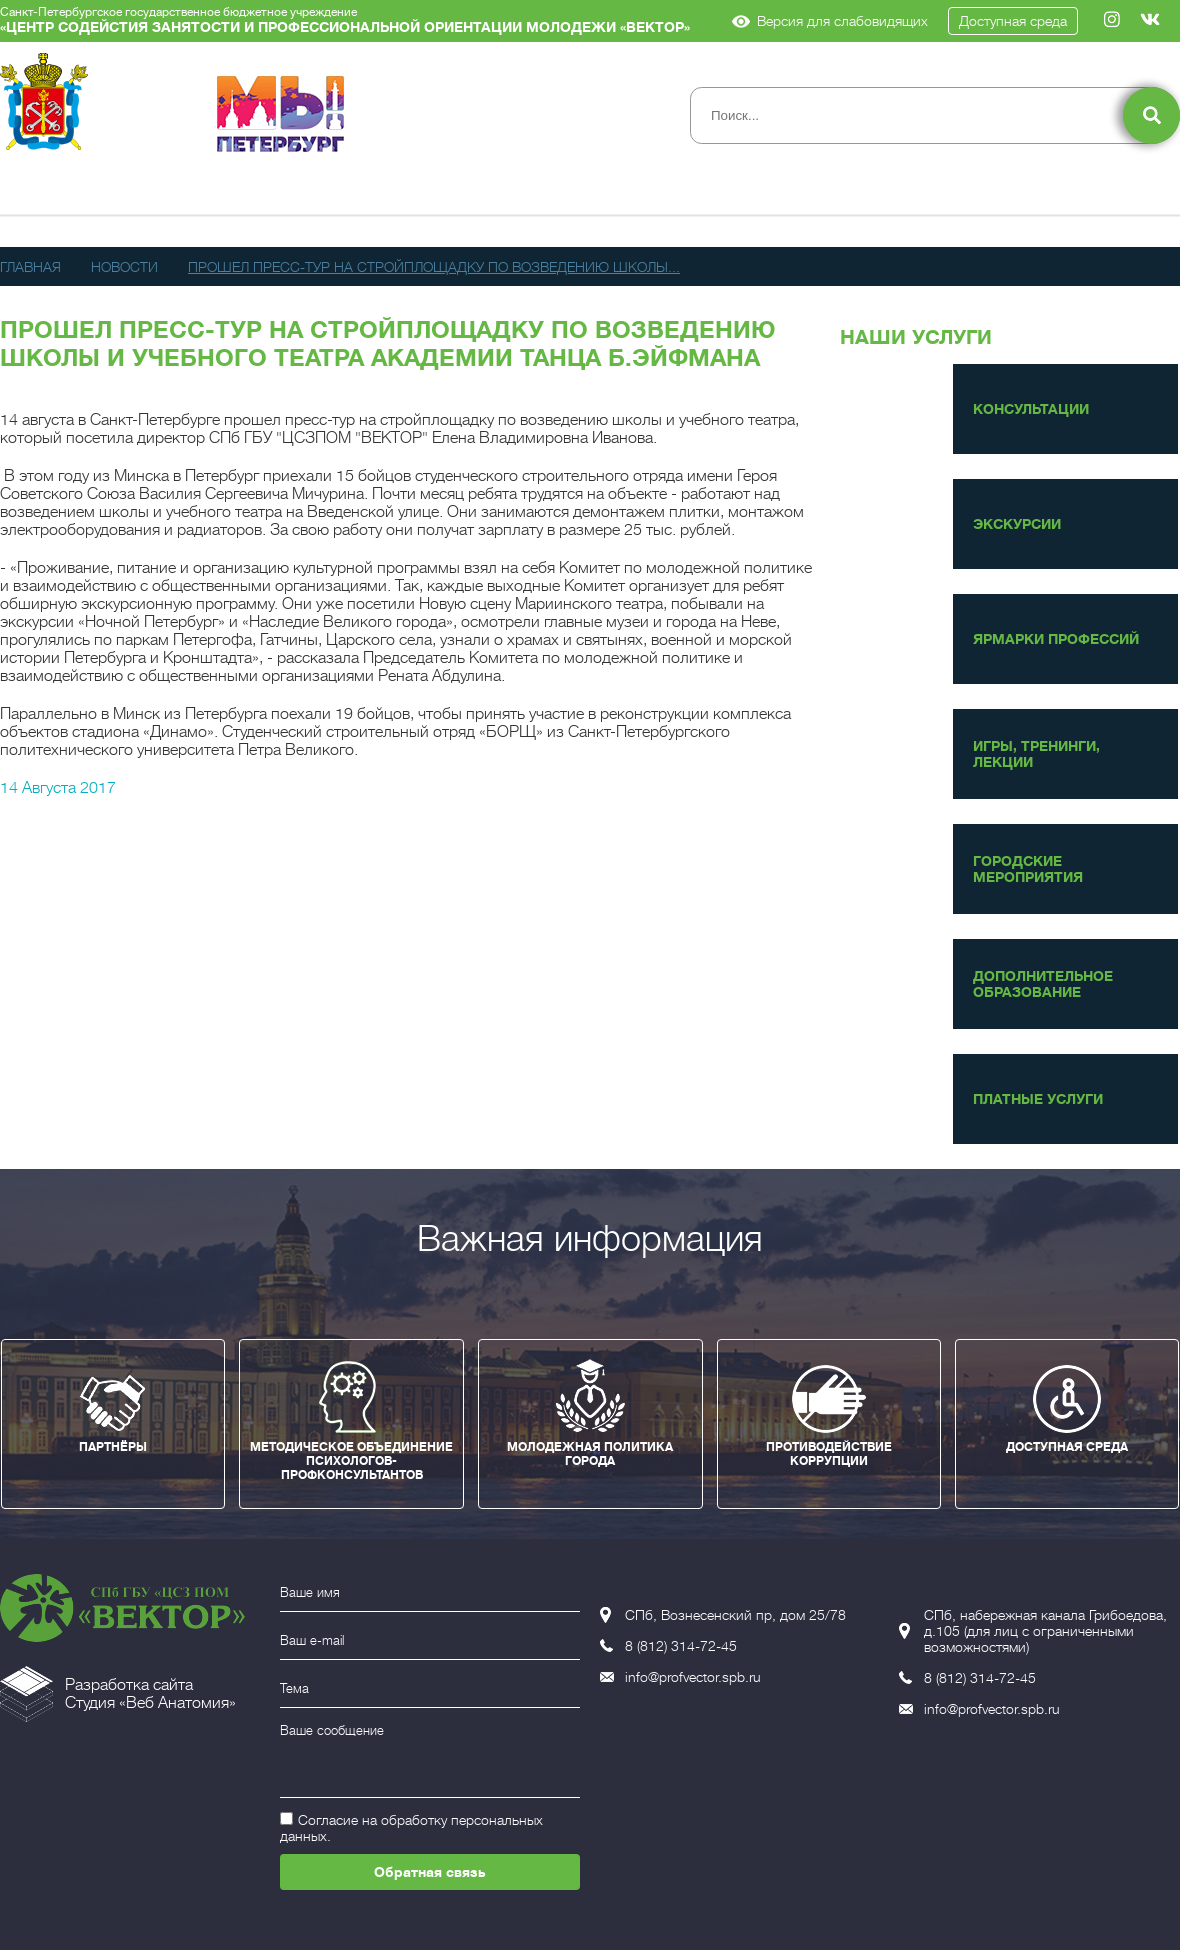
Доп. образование (784, 193)
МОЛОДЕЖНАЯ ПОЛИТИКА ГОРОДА (590, 1454)
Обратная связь (430, 1872)
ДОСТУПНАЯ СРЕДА (1067, 1447)
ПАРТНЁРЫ (113, 1447)
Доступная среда (1013, 21)
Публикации (599, 193)
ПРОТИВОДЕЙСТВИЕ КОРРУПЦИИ (829, 1454)
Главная (30, 267)
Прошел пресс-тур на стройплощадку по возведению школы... (434, 267)
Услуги (362, 193)
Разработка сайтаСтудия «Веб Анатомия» (150, 1694)
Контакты (976, 193)
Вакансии (1105, 193)
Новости (466, 193)
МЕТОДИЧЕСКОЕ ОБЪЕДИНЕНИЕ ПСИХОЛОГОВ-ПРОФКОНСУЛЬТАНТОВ (351, 1461)
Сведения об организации (121, 193)
